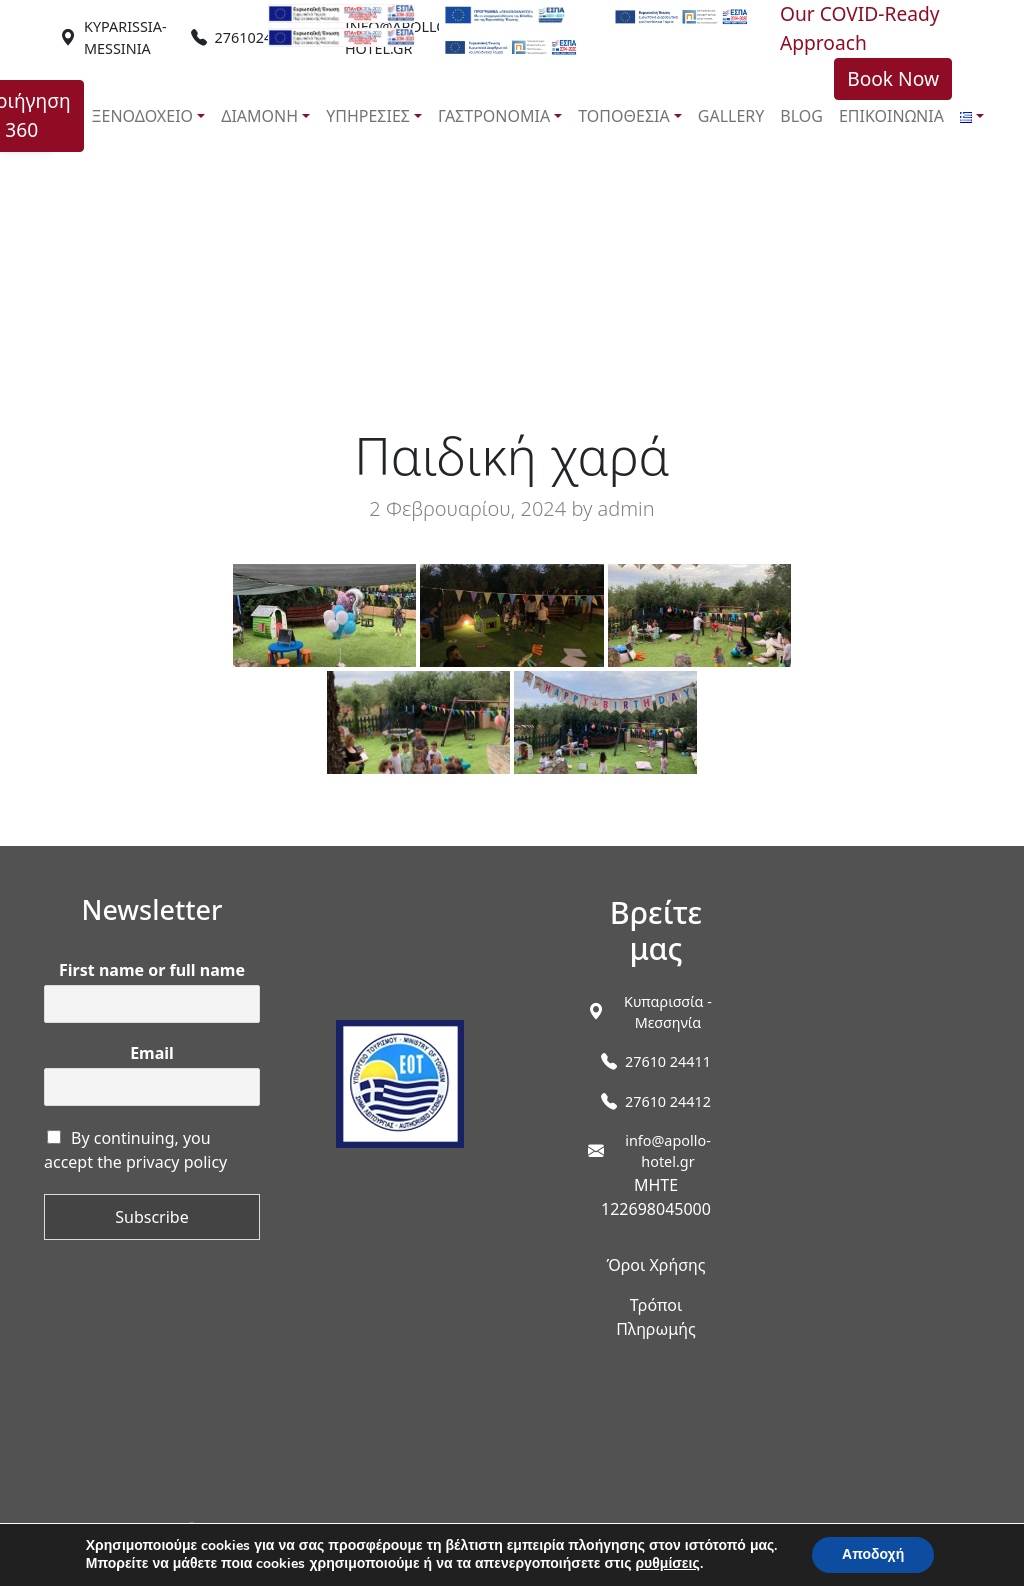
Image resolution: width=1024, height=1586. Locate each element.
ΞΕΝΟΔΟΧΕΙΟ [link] (143, 116)
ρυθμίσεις (667, 1564)
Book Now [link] (893, 78)
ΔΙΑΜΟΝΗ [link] (259, 116)
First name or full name (152, 970)
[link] (125, 37)
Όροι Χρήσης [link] (655, 1265)
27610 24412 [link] (668, 1101)
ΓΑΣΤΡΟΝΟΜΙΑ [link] (494, 116)
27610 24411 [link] (668, 1061)
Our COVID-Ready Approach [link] (860, 28)
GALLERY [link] (731, 116)
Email (152, 1053)
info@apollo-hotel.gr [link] (668, 1151)
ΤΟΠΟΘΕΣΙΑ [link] (623, 116)
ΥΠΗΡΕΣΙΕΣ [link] (368, 116)
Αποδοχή (873, 1554)
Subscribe (151, 1217)
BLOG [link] (801, 116)
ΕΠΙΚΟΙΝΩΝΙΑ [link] (891, 116)
